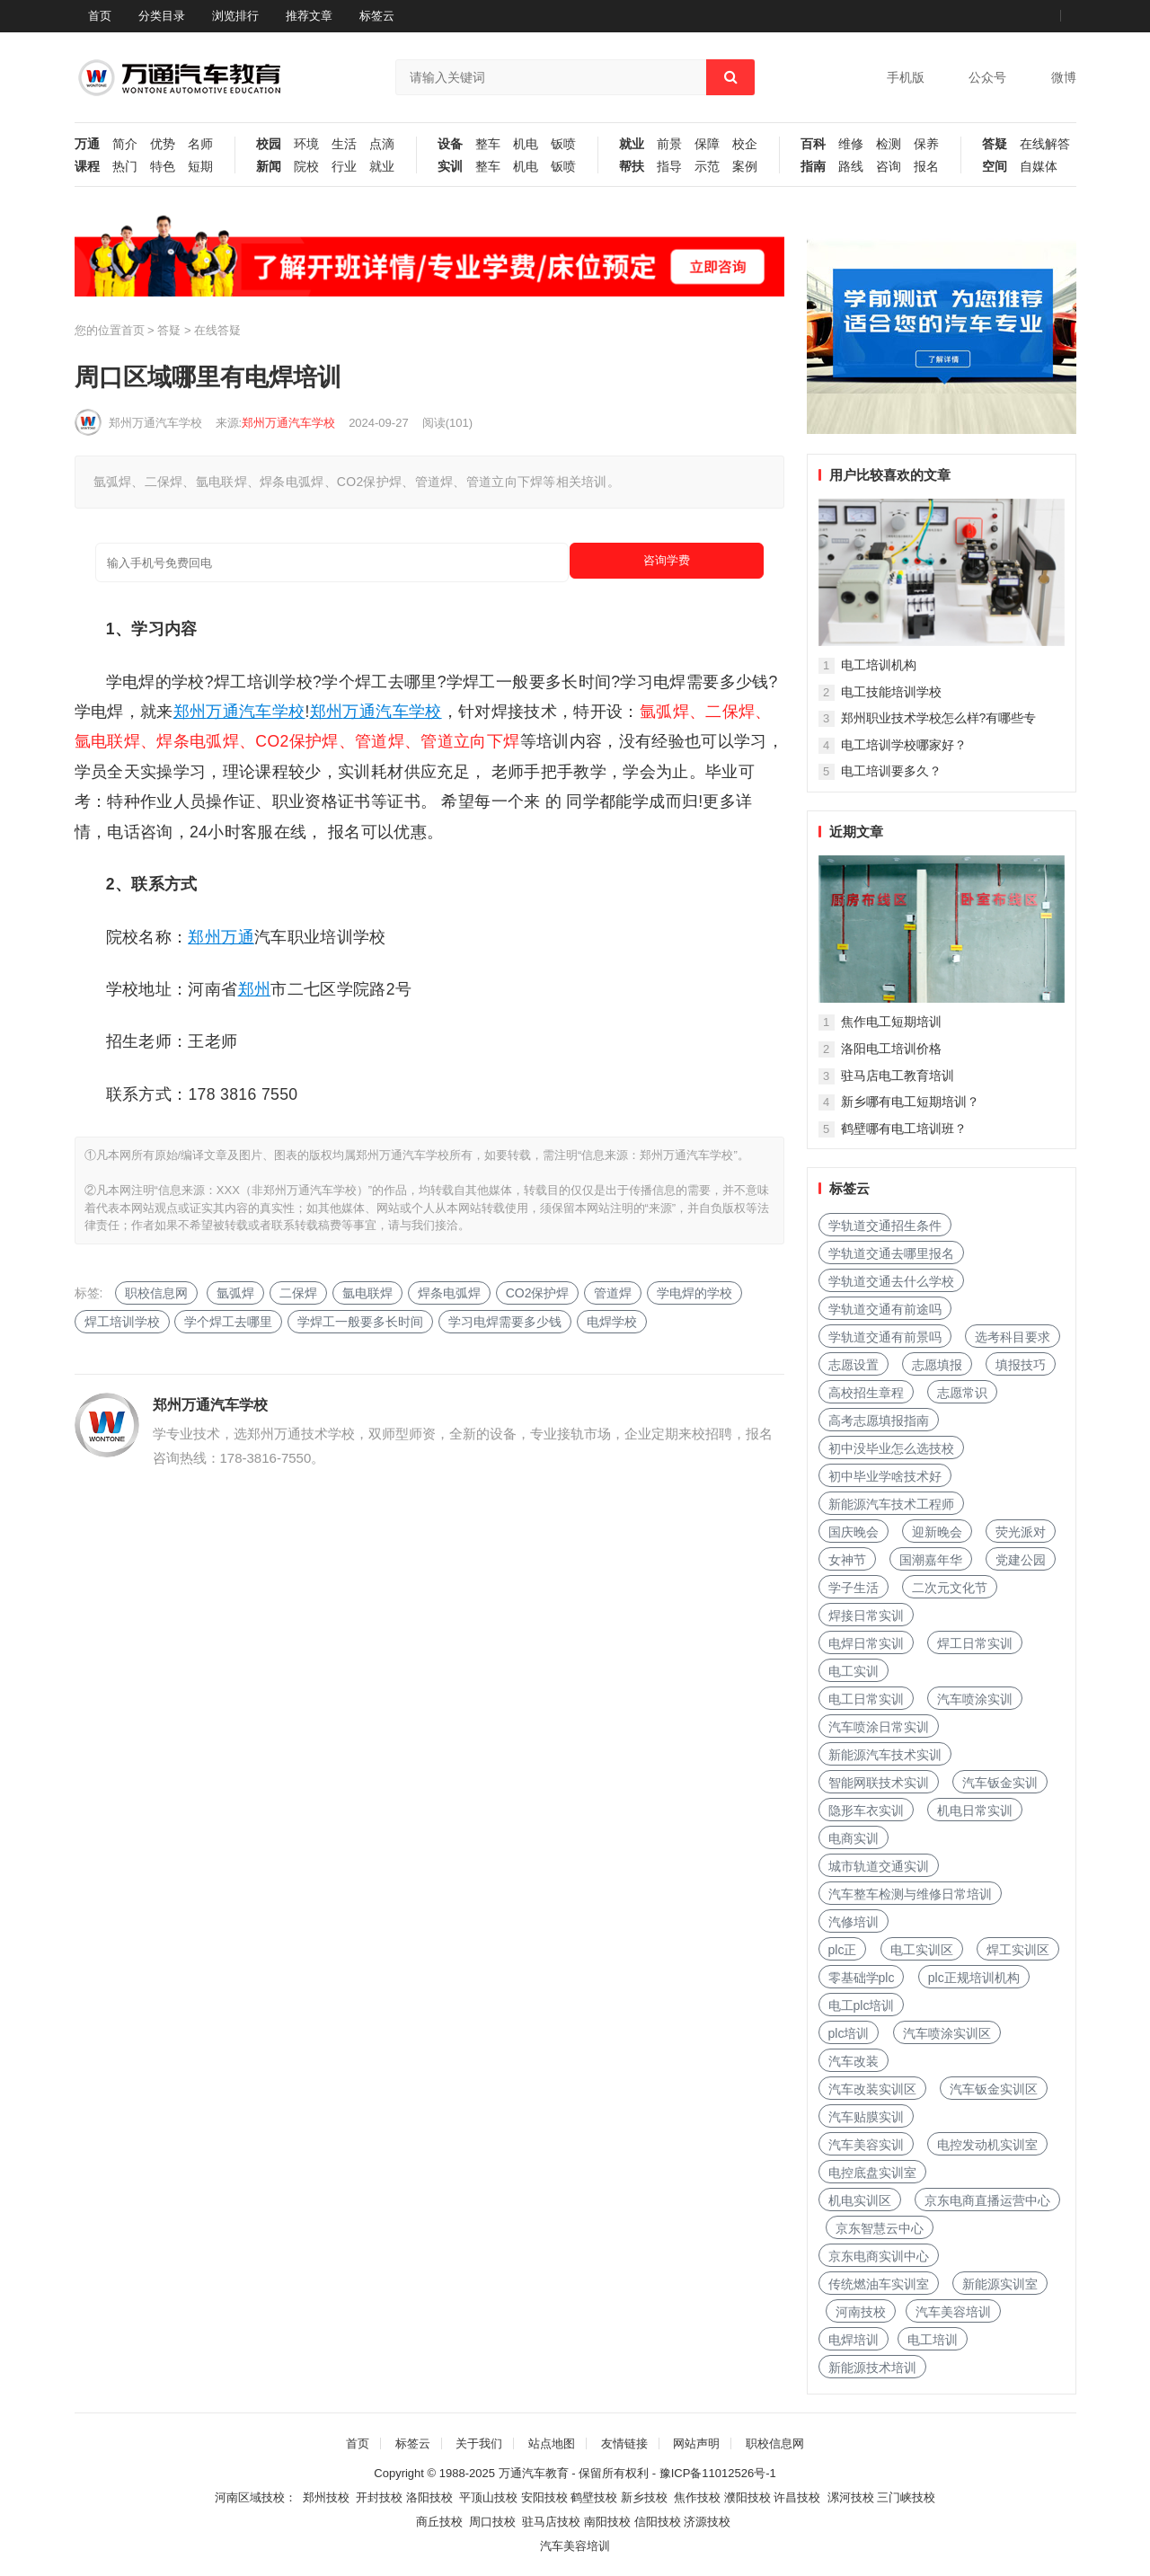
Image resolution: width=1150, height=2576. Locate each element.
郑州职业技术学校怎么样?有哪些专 (939, 718)
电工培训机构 (878, 665)
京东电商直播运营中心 (987, 2200)
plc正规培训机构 (974, 1977)
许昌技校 (797, 2497)
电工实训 (853, 1671)
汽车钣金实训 (1000, 1782)
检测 (888, 144)
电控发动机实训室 (987, 2145)
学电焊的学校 (694, 1293)
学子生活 (853, 1587)
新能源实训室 (1000, 2284)
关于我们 (479, 2443)
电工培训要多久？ (891, 771)
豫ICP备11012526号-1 (717, 2473)
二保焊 (298, 1293)
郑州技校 (326, 2497)
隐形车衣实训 (866, 1810)
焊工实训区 (1017, 1950)
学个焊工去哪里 (228, 1322)
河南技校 (861, 2312)
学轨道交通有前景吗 (885, 1337)
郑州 (190, 712)
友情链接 (624, 2443)
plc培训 (849, 2033)
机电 (525, 144)
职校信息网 (156, 1293)
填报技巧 (1020, 1365)
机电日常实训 (975, 1810)
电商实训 (853, 1838)
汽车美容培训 (953, 2312)
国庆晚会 (853, 1532)
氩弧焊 (235, 1293)
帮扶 (631, 166)
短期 (200, 166)
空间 (994, 166)
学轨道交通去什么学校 (891, 1281)
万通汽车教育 (534, 2473)
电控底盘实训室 (872, 2172)
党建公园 (1020, 1560)
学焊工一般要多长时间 (360, 1322)
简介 (124, 144)
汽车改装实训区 (872, 2089)
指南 (813, 166)
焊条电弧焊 (449, 1293)
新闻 (268, 166)
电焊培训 (853, 2340)
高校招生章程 (866, 1392)
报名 (926, 166)
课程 (87, 166)
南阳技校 (607, 2521)
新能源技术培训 (872, 2367)
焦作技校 (697, 2497)
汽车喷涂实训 (975, 1699)
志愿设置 (853, 1365)
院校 (306, 166)
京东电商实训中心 (878, 2256)
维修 (850, 144)
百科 (813, 144)
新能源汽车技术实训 (885, 1755)
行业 (344, 166)
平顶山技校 (488, 2497)
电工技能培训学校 (891, 692)
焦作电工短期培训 (891, 1021)
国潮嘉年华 (930, 1560)
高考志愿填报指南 (878, 1420)
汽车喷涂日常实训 (878, 1727)
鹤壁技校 (594, 2497)
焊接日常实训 (866, 1615)
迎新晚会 (937, 1532)
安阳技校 (544, 2497)
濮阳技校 (747, 2497)
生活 (344, 144)
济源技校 (707, 2521)
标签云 (376, 15)
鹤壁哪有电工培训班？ (904, 1128)
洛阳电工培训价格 (891, 1048)
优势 (162, 144)
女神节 (847, 1560)
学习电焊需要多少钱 (505, 1322)
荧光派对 (1020, 1532)
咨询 (888, 166)
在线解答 (1045, 144)
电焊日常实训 (866, 1643)
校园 (268, 144)
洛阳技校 (429, 2497)
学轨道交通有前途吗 (885, 1309)
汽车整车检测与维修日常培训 (910, 1894)
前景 (669, 144)
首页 (99, 15)
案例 (744, 166)
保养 (926, 144)
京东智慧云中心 (880, 2228)
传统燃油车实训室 (878, 2284)
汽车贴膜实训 (866, 2117)
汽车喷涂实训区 (947, 2033)
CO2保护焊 (538, 1293)
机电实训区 (859, 2200)
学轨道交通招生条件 (885, 1225)
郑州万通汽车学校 (155, 422)
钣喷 (563, 144)
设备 (450, 144)
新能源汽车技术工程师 (891, 1504)
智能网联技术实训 (878, 1782)
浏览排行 (235, 15)
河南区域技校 (250, 2497)
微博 (1063, 77)
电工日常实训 (866, 1699)
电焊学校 (612, 1322)
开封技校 (379, 2497)
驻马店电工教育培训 (897, 1075)
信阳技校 (657, 2521)
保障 (707, 144)
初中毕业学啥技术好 (885, 1476)
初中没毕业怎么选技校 (891, 1448)
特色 (162, 166)
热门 (124, 166)
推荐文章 (309, 15)
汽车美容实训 (866, 2145)
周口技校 (492, 2521)
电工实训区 (921, 1950)
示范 (707, 166)
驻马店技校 (551, 2521)
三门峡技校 (906, 2497)
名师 (200, 144)
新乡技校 (644, 2497)
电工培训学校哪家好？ (904, 745)
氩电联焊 (367, 1293)
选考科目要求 (1012, 1337)
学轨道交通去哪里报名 (891, 1253)
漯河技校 (850, 2497)
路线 (850, 166)
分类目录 (161, 15)
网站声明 (696, 2443)
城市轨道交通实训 (878, 1866)
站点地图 (551, 2443)
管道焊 (613, 1293)
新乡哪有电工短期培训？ (910, 1101)
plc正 (842, 1950)
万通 (87, 144)
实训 (450, 166)
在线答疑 (217, 330)
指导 (669, 166)
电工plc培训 (861, 2005)
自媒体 (1038, 166)
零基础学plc (861, 1977)
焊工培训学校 (122, 1322)
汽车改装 (853, 2061)
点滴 (381, 144)
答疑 (994, 144)
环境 (306, 144)
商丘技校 (439, 2521)
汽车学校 (272, 712)
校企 (744, 144)
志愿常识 (962, 1392)
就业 (381, 166)
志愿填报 (937, 1365)
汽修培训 (853, 1922)
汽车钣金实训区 (994, 2089)
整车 (487, 144)
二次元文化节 (949, 1587)
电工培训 (932, 2340)
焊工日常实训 (975, 1643)
